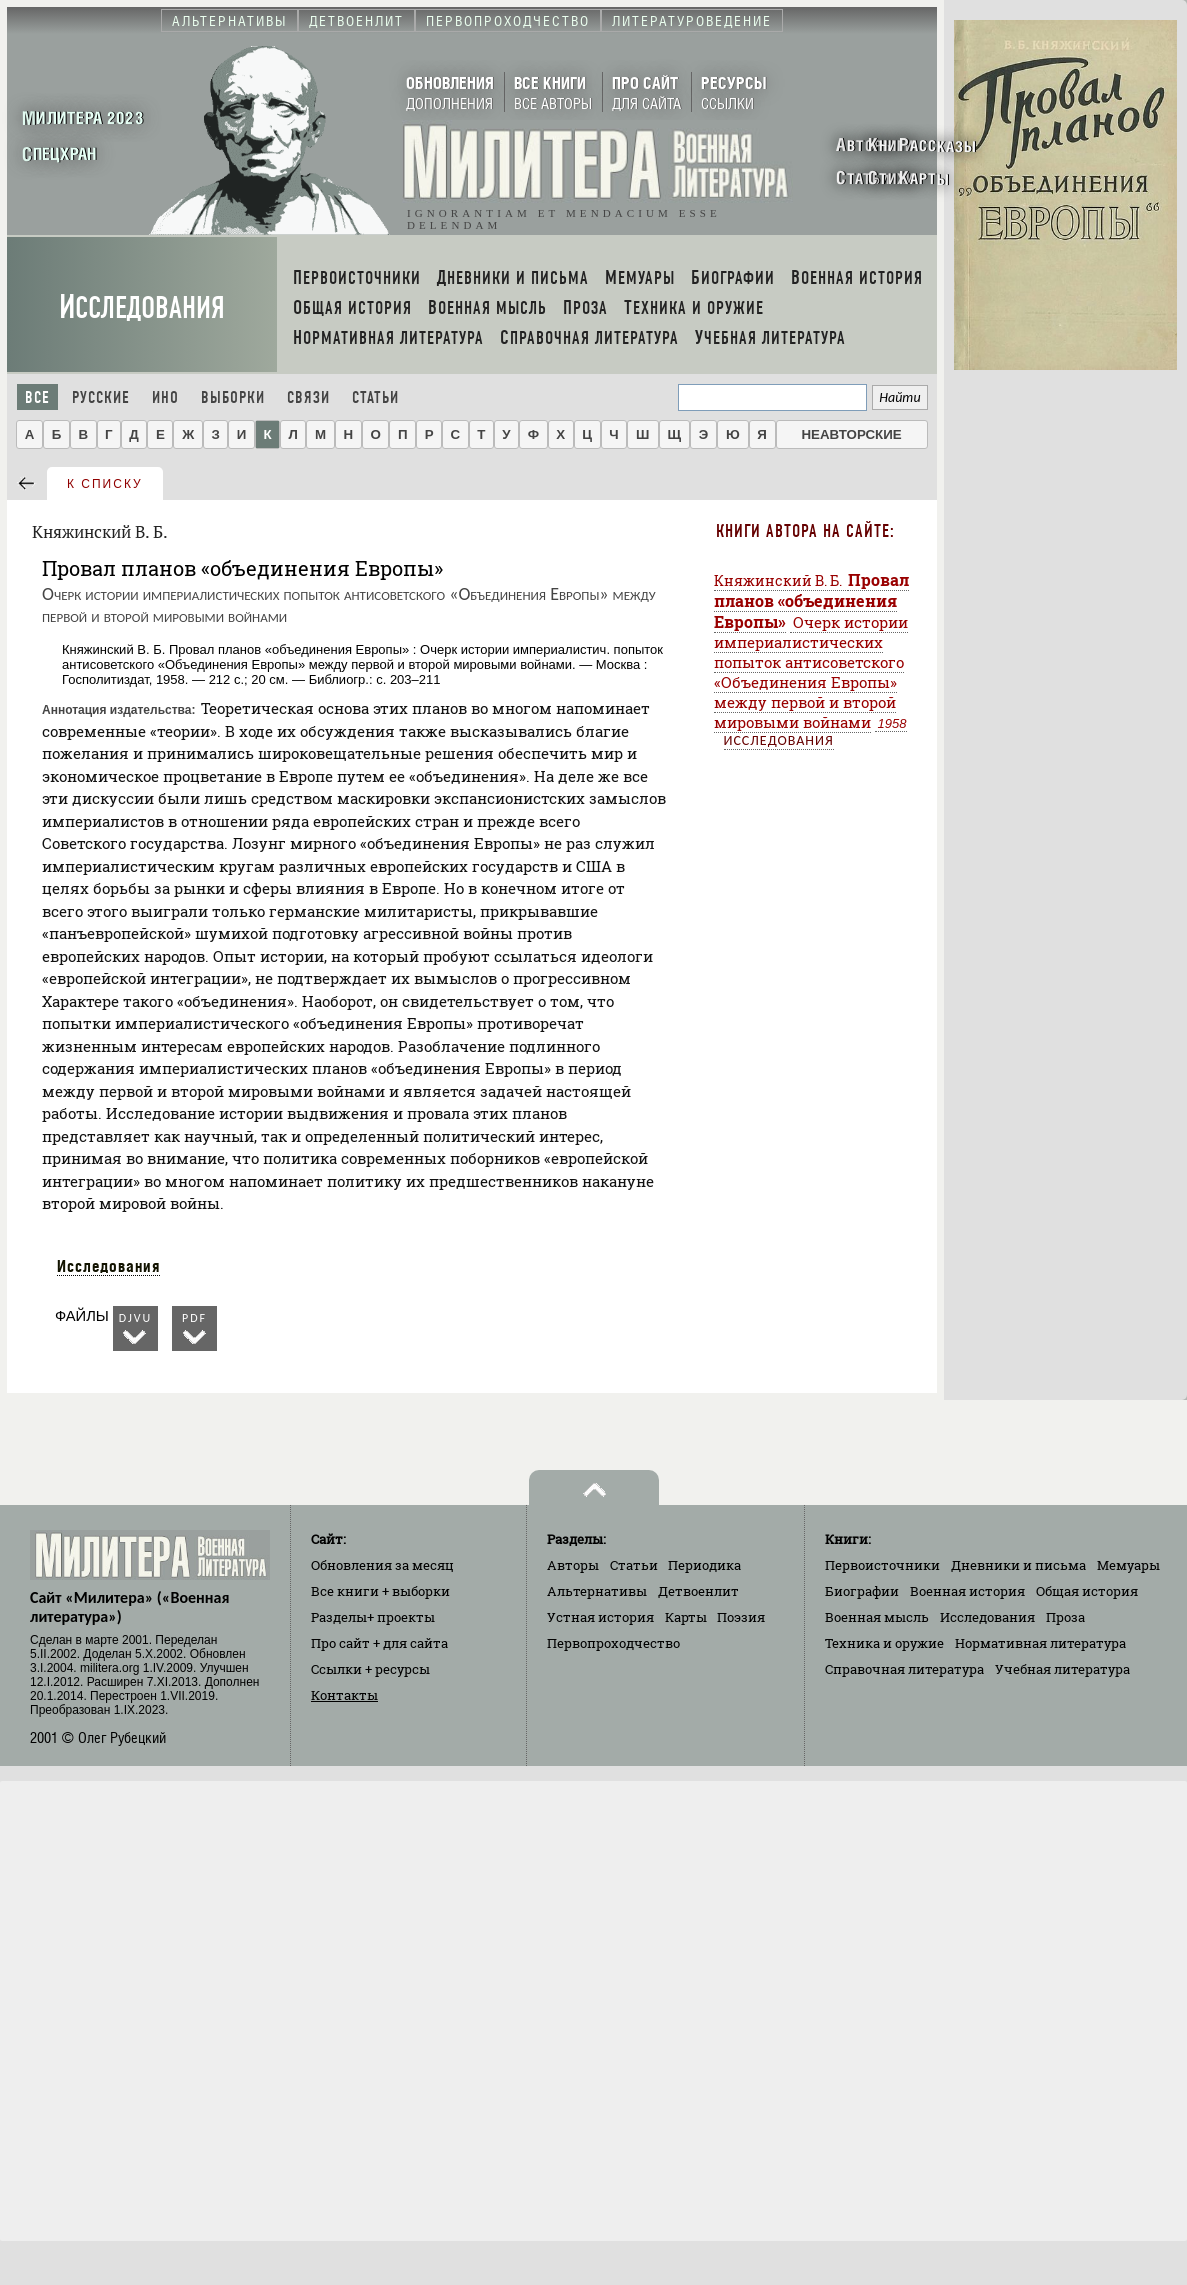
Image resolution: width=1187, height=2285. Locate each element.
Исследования (142, 307)
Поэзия (741, 1617)
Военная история (967, 1591)
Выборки (233, 397)
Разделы (373, 1617)
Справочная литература (904, 1669)
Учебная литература (1062, 1669)
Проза (1065, 1617)
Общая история (1087, 1591)
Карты (686, 1617)
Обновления (382, 1565)
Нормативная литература (1040, 1643)
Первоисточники (882, 1565)
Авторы (573, 1565)
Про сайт (379, 1643)
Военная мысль (877, 1617)
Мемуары (1128, 1565)
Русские (101, 397)
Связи (308, 397)
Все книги (380, 1591)
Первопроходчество (613, 1643)
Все (37, 397)
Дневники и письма (1018, 1565)
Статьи (375, 397)
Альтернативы (597, 1591)
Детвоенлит (698, 1591)
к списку (105, 484)
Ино (165, 397)
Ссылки (370, 1669)
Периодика (704, 1565)
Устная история (600, 1617)
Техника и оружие (884, 1643)
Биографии (862, 1591)
